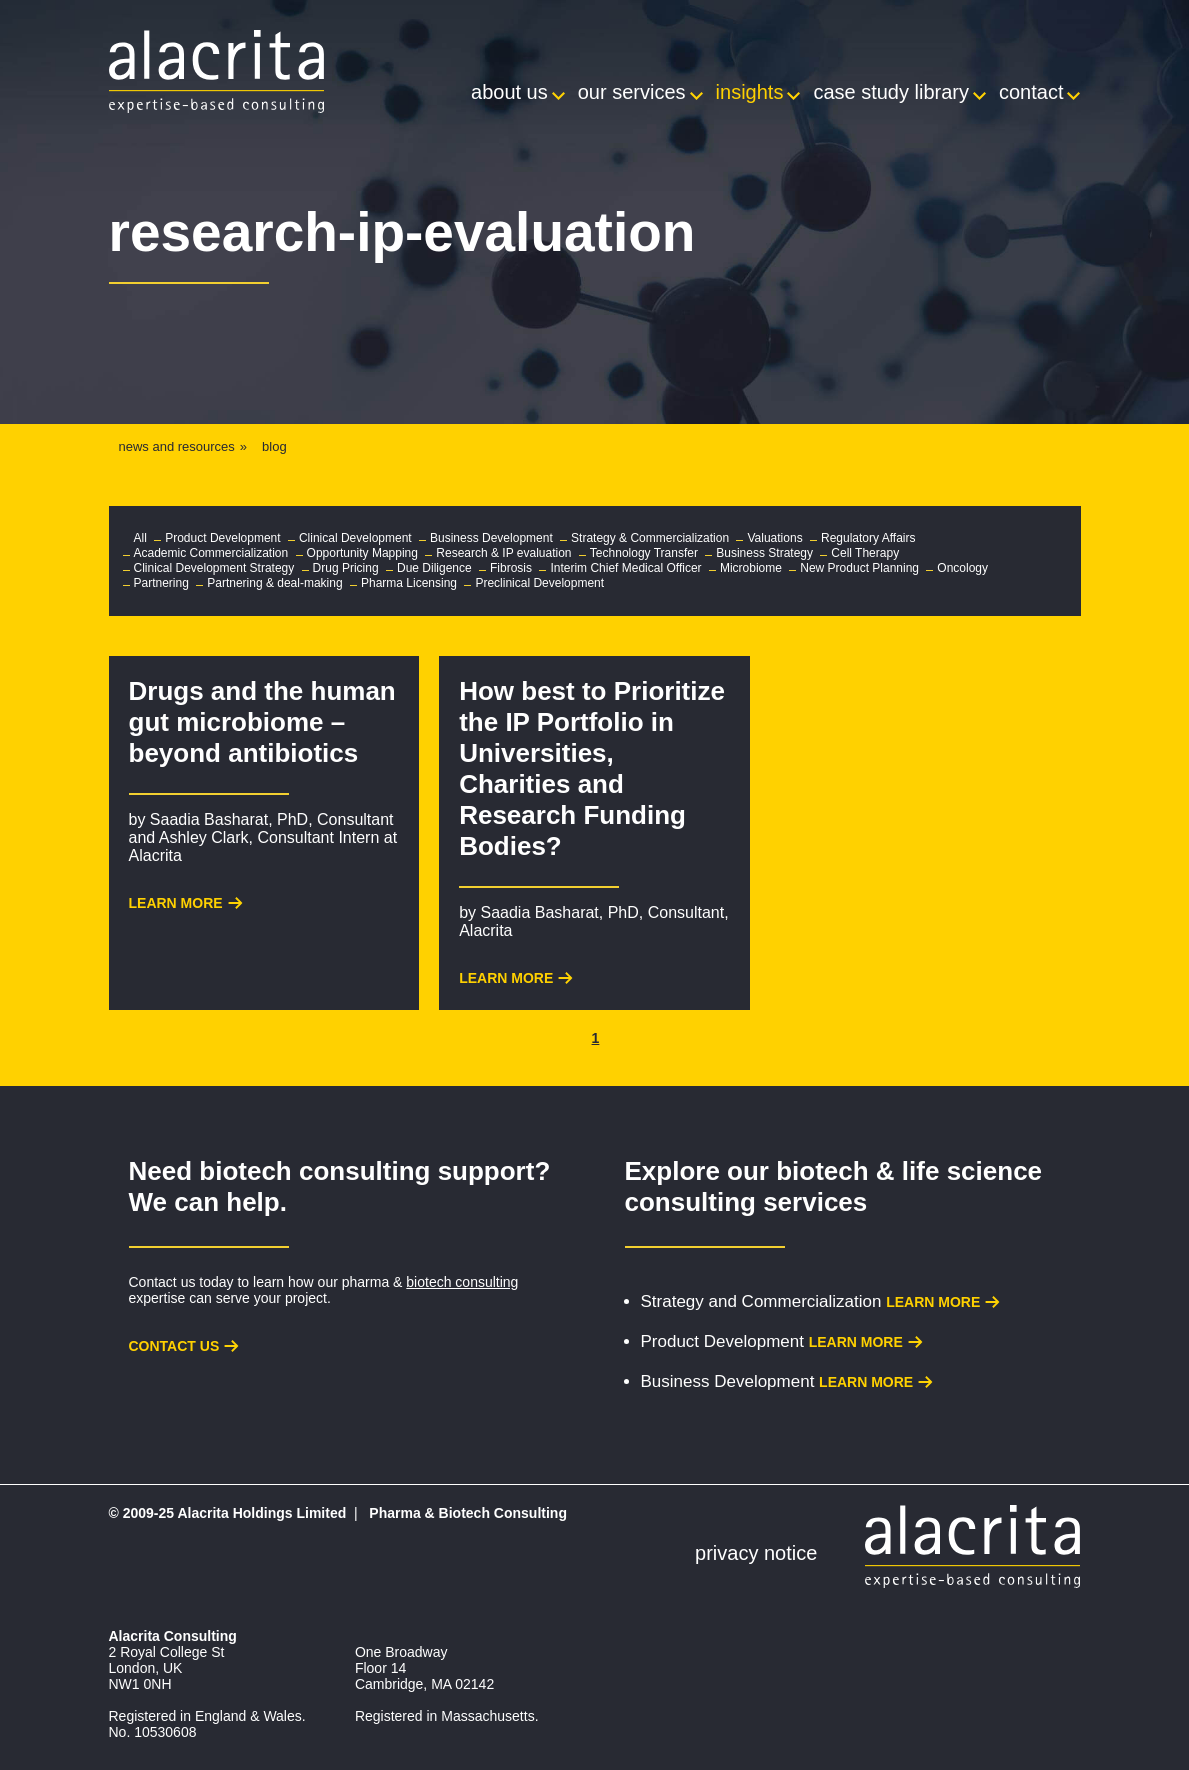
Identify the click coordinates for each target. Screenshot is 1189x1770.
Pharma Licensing (409, 583)
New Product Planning (859, 568)
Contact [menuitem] (1031, 92)
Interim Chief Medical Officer (625, 568)
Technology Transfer (644, 553)
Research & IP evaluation (503, 553)
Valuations (774, 538)
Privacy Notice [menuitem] (756, 1553)
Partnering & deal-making (274, 583)
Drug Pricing (346, 568)
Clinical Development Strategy (214, 568)
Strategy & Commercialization (650, 538)
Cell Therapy (865, 553)
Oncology (962, 568)
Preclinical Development (539, 583)
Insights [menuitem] (750, 92)
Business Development (491, 538)
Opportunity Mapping (362, 553)
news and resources (177, 446)
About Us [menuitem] (509, 92)
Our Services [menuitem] (632, 92)
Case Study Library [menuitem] (891, 92)
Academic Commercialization (211, 553)
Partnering (161, 583)
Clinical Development (355, 538)
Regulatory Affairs (868, 538)
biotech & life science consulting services (834, 1186)
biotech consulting (462, 1282)
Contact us (174, 1346)
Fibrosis (511, 568)
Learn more (933, 1302)
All (140, 538)
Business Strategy (764, 553)
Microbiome (751, 568)
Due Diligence (434, 568)
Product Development (222, 538)
